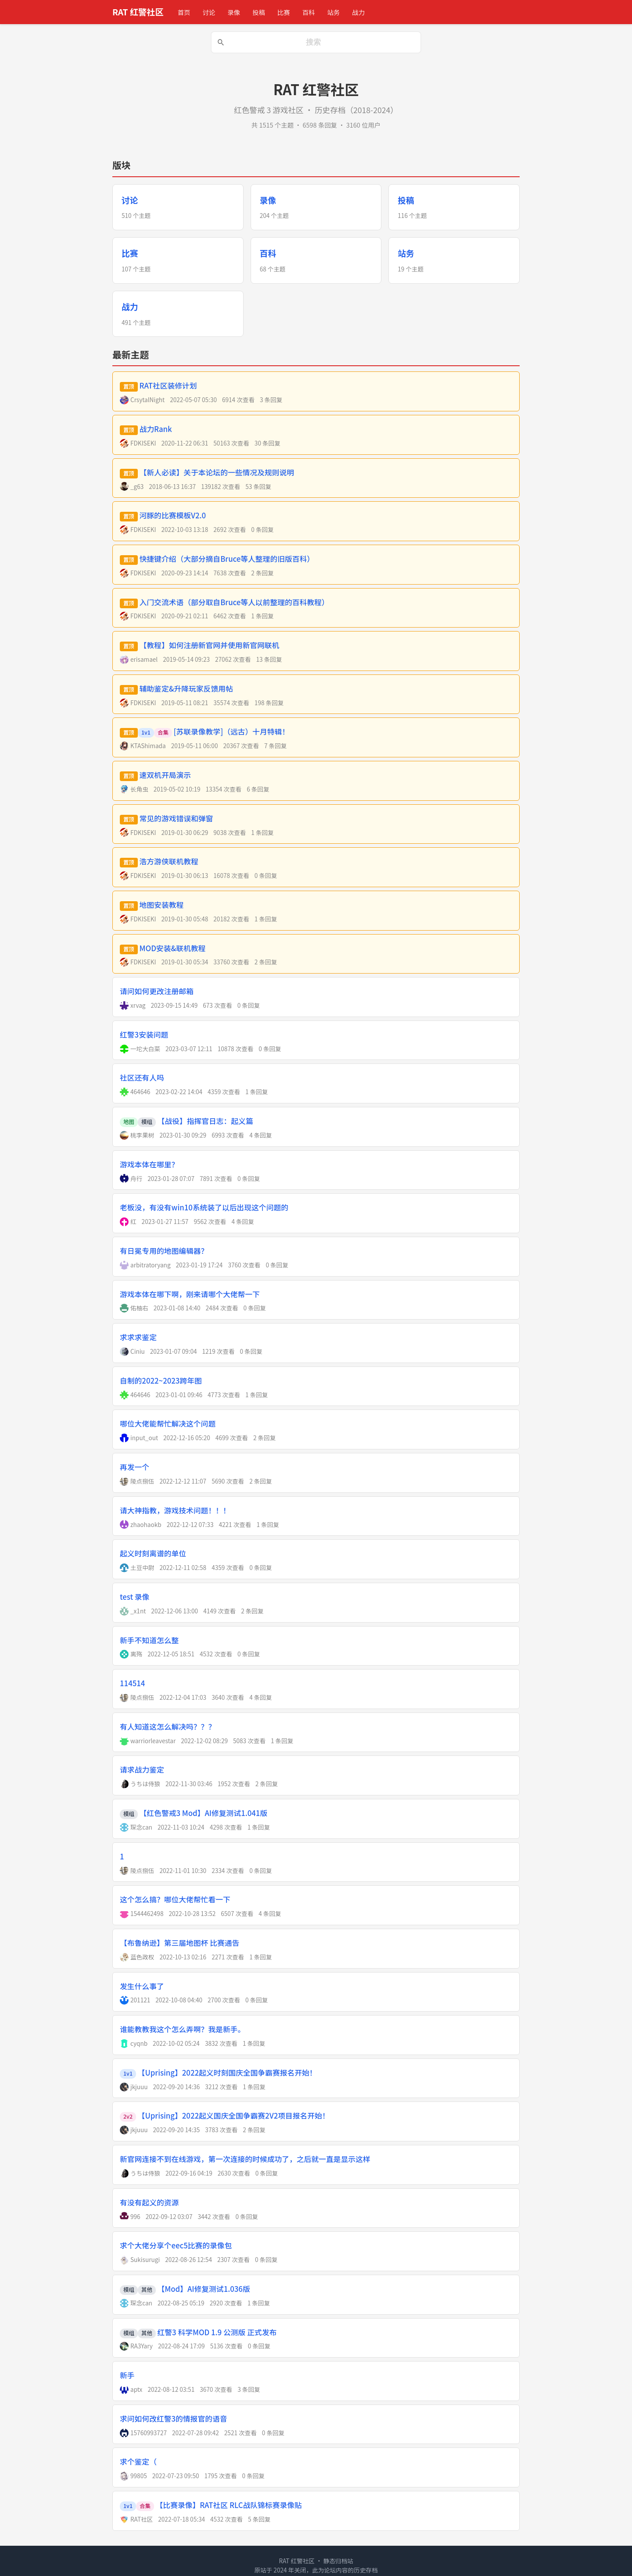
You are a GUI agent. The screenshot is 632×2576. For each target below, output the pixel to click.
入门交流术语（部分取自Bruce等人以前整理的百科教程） (234, 602)
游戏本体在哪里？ (149, 1164)
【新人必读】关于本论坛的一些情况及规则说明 (217, 472)
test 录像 (134, 1596)
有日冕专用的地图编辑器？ (164, 1250)
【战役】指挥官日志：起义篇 (205, 1121)
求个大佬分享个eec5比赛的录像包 (176, 2245)
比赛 (283, 12)
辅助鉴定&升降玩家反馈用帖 (186, 688)
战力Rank (156, 429)
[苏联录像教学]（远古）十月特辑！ (232, 731)
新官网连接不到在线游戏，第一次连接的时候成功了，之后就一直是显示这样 (245, 2159)
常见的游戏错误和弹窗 (176, 818)
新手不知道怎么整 (149, 1640)
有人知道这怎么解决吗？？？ (167, 1726)
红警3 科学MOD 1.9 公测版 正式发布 (217, 2332)
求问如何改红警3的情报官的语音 (173, 2418)
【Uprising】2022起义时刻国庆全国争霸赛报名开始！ (227, 2072)
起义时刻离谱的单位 (153, 1553)
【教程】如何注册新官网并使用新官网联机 (210, 645)
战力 (358, 12)
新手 (127, 2375)
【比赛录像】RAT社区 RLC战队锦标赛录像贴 (229, 2505)
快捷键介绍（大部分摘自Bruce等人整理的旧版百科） (227, 558)
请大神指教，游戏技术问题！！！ (175, 1510)
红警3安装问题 (144, 1034)
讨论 (208, 12)
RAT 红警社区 (138, 12)
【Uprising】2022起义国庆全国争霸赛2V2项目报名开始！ (234, 2115)
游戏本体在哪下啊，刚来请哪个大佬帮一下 (190, 1294)
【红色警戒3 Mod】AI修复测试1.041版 (204, 1813)
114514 (132, 1683)
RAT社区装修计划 (168, 385)
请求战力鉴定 (142, 1769)
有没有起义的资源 (149, 2202)
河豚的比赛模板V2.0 (173, 515)
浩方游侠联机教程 (169, 861)
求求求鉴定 (138, 1337)
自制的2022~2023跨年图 (161, 1380)
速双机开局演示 (165, 775)
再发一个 (134, 1467)
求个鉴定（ (138, 2461)
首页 (184, 12)
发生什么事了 (142, 1986)
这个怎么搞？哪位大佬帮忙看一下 (175, 1899)
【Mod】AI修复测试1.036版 (204, 2288)
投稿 (258, 12)
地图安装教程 (162, 904)
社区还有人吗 (142, 1077)
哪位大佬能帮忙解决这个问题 (167, 1423)
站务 (333, 12)
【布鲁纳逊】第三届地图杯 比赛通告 (179, 1942)
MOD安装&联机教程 (173, 948)
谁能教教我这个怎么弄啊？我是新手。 (182, 2029)
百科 (308, 12)
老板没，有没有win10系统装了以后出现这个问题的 (204, 1207)
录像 (233, 12)
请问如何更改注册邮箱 (157, 991)
